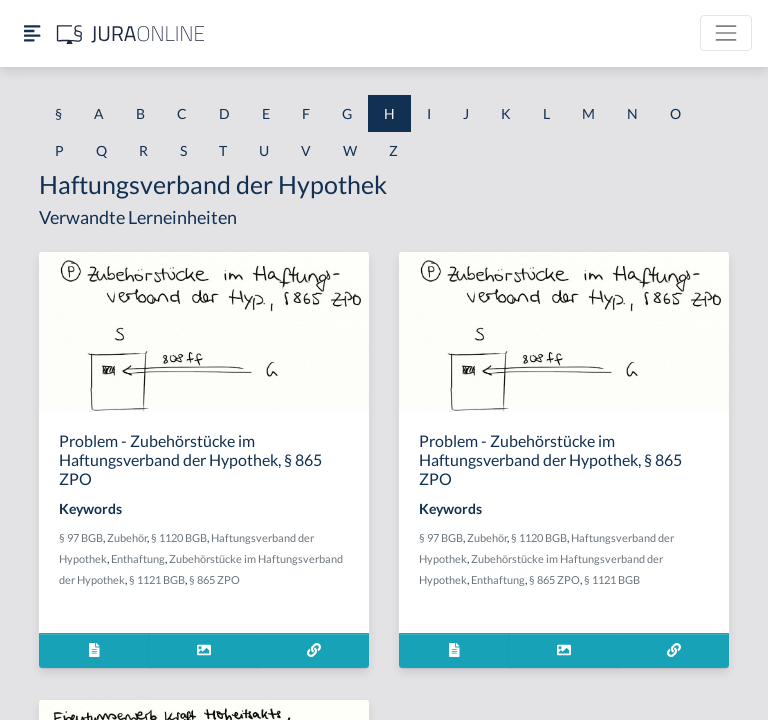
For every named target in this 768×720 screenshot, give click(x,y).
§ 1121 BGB (157, 579)
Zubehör (127, 537)
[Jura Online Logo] (131, 33)
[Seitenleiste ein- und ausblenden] (32, 33)
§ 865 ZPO (214, 579)
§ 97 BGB (81, 537)
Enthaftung (138, 558)
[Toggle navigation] (726, 33)
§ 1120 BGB (179, 537)
